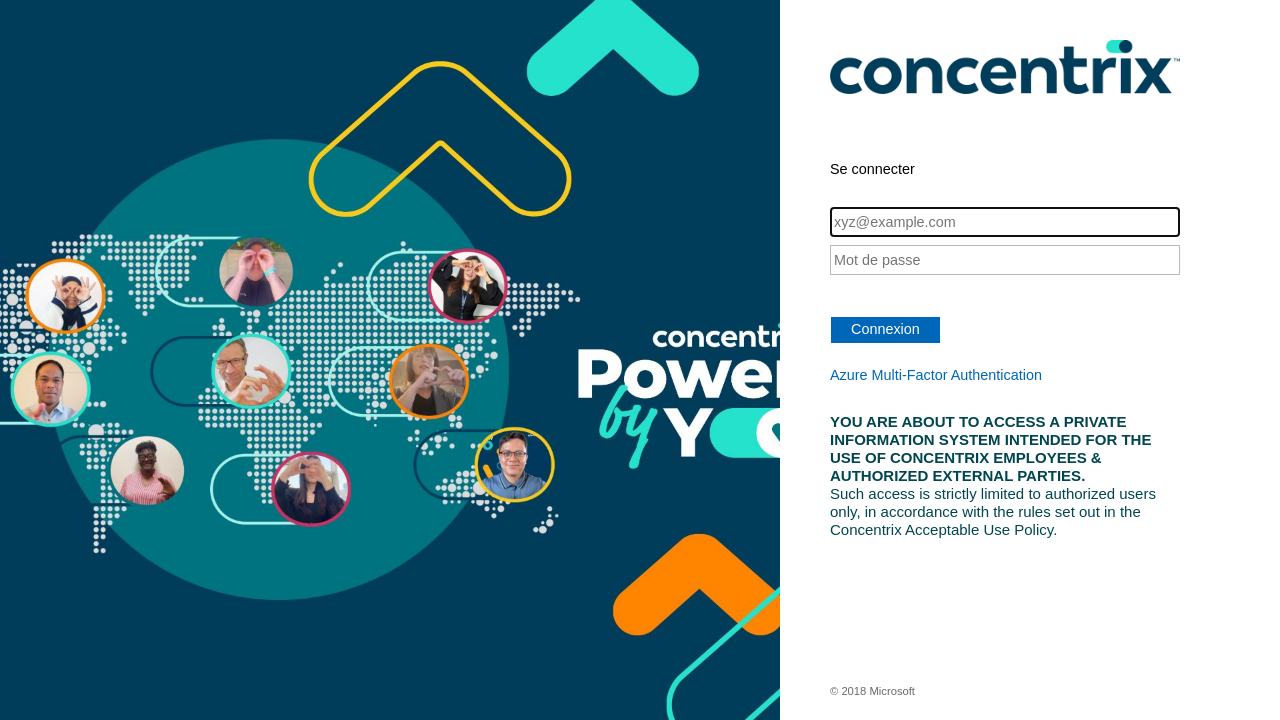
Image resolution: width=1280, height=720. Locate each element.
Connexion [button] (885, 329)
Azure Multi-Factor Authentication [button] (936, 375)
